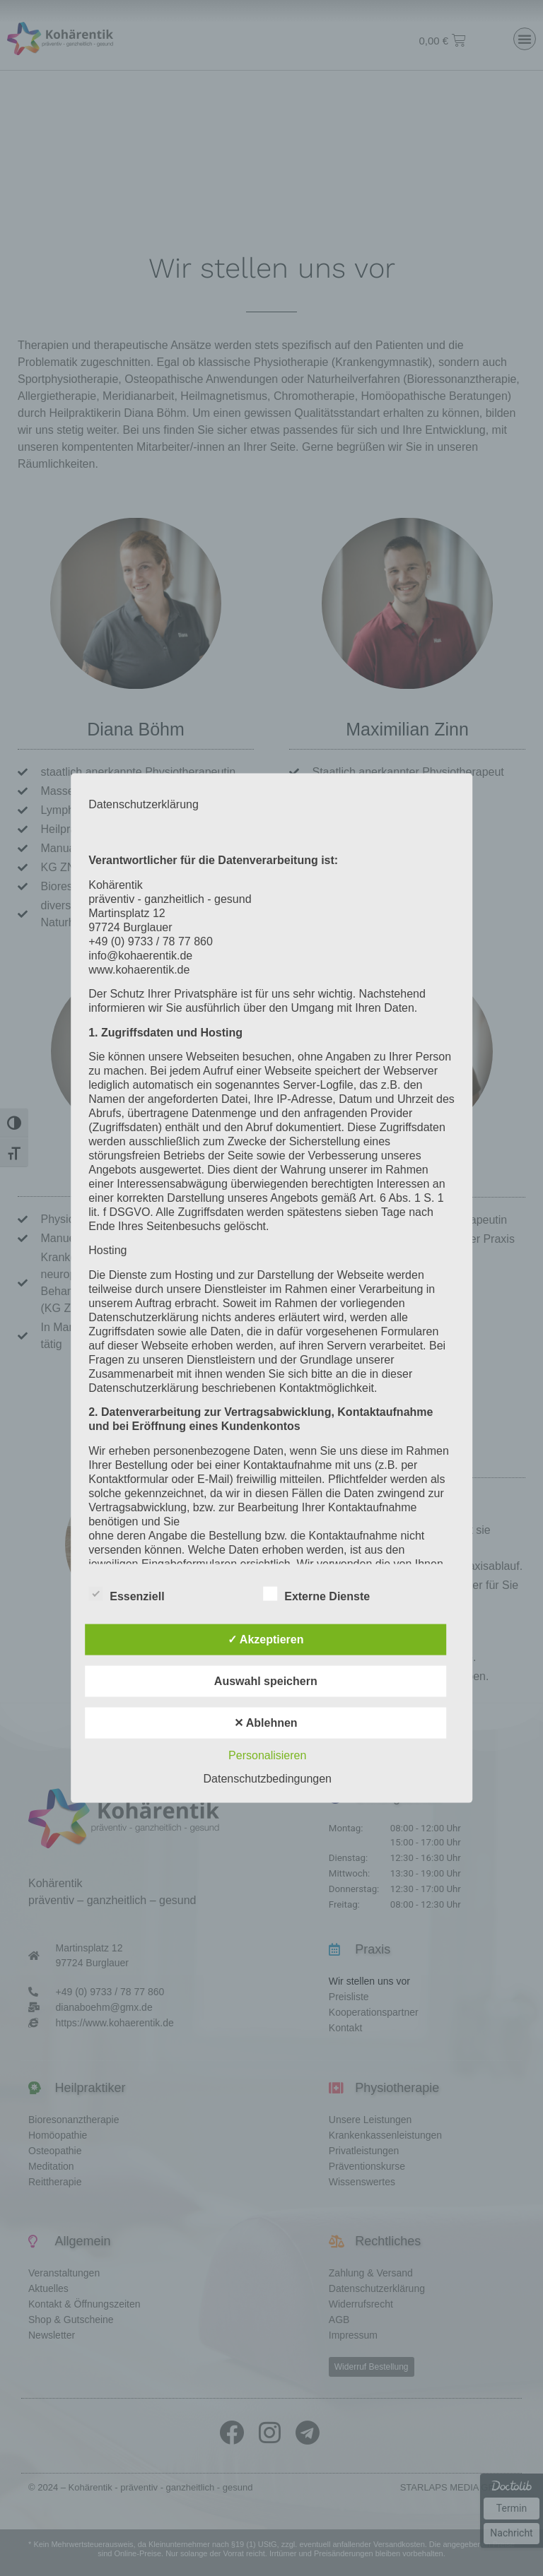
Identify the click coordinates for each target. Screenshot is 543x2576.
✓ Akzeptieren (266, 1639)
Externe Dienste (316, 1593)
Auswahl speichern (265, 1680)
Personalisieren (267, 1755)
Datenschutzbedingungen (268, 1778)
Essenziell (126, 1593)
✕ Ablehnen (266, 1722)
